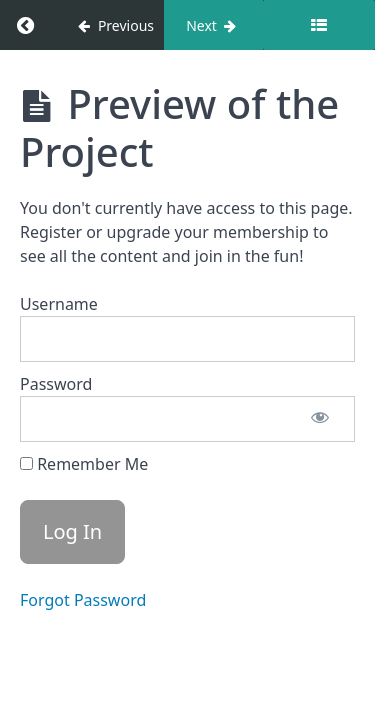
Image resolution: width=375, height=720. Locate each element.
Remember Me (84, 464)
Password (56, 384)
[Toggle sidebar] (319, 25)
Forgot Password (83, 600)
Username (59, 304)
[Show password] (320, 419)
